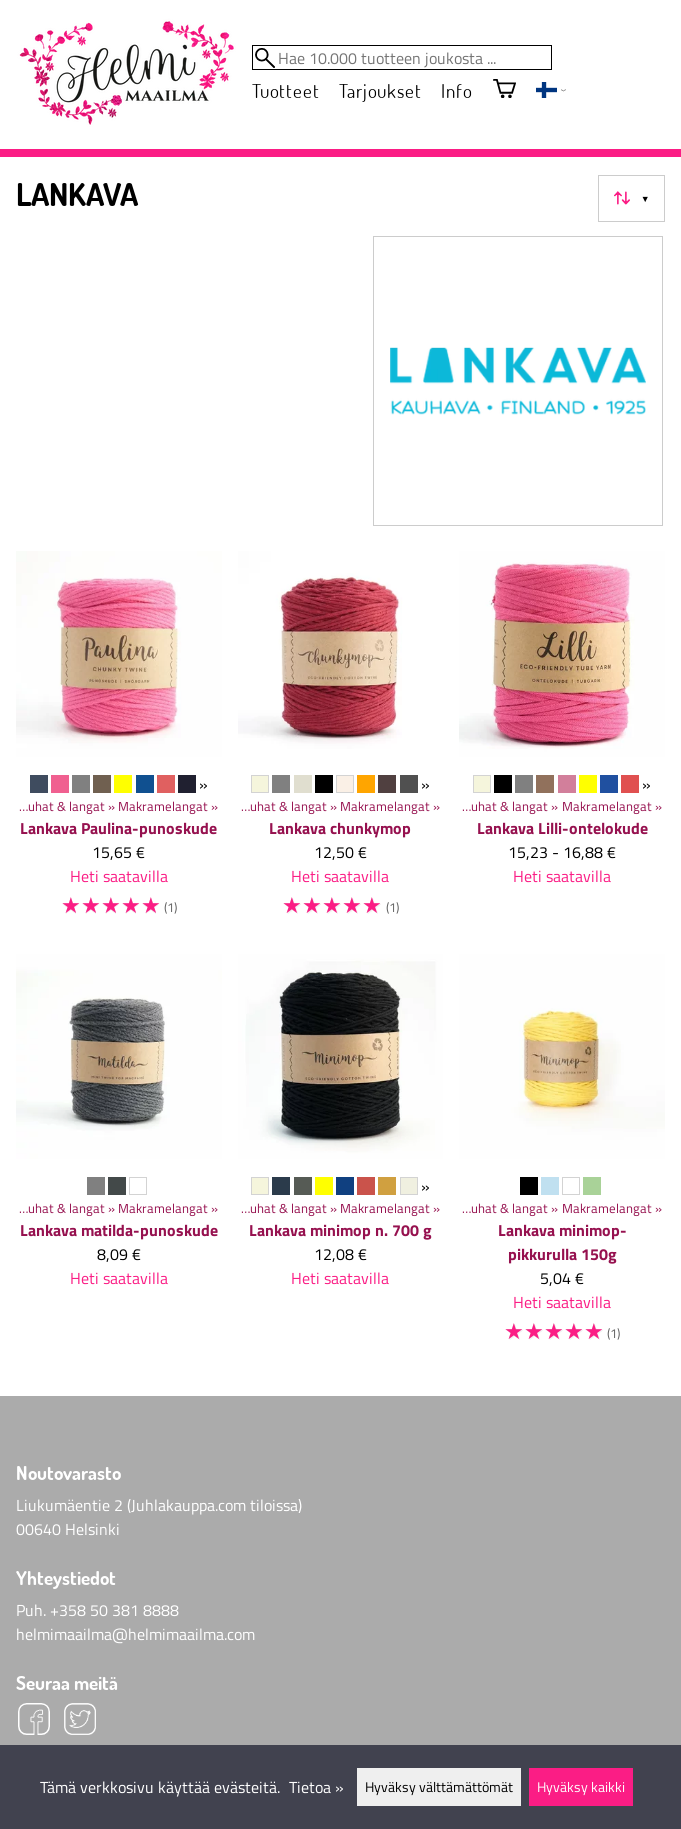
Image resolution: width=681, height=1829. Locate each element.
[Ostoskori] (504, 90)
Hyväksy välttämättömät (439, 1787)
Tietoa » (316, 1787)
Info (456, 90)
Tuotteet (285, 90)
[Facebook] (34, 1722)
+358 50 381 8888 (114, 1610)
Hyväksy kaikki (581, 1787)
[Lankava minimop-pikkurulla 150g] (562, 1159)
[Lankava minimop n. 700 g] (341, 1159)
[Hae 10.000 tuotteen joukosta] (402, 57)
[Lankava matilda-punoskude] (119, 1159)
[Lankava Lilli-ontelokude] (562, 744)
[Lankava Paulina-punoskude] (119, 744)
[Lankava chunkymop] (341, 744)
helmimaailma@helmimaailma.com (135, 1634)
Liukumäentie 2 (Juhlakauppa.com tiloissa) (159, 1505)
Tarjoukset (380, 90)
